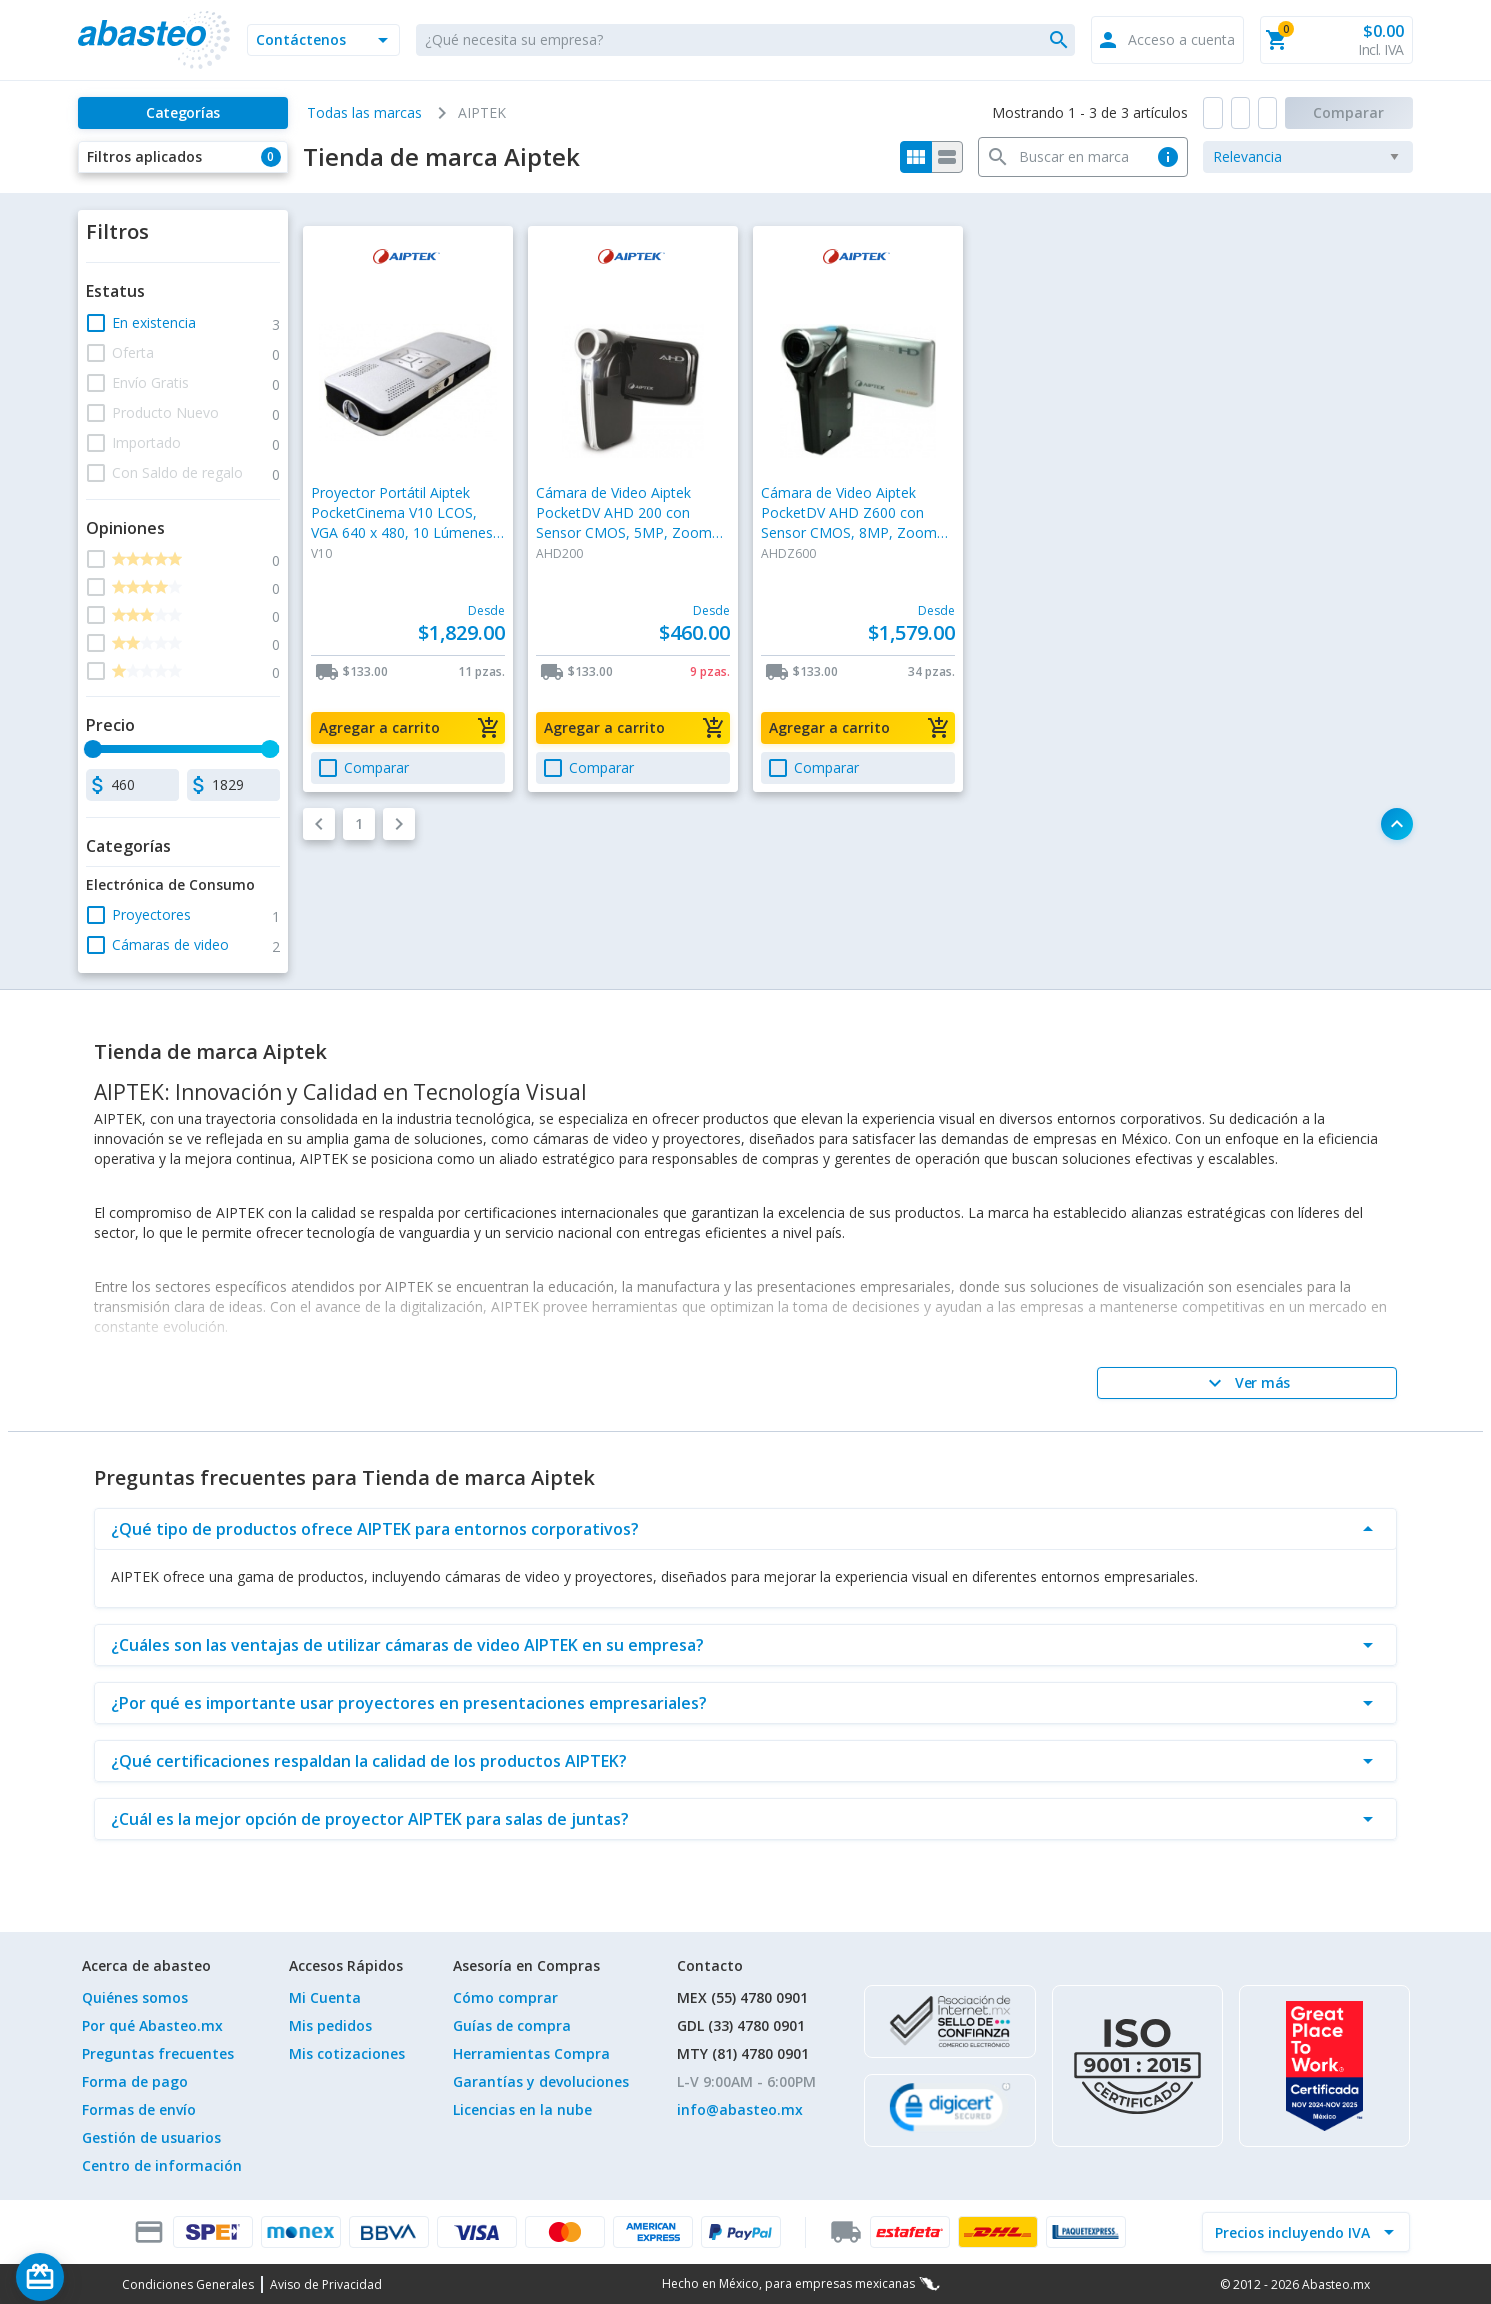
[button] (323, 40)
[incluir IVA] (1294, 2232)
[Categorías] (182, 113)
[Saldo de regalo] (101, 2277)
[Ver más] (1247, 1383)
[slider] (94, 749)
